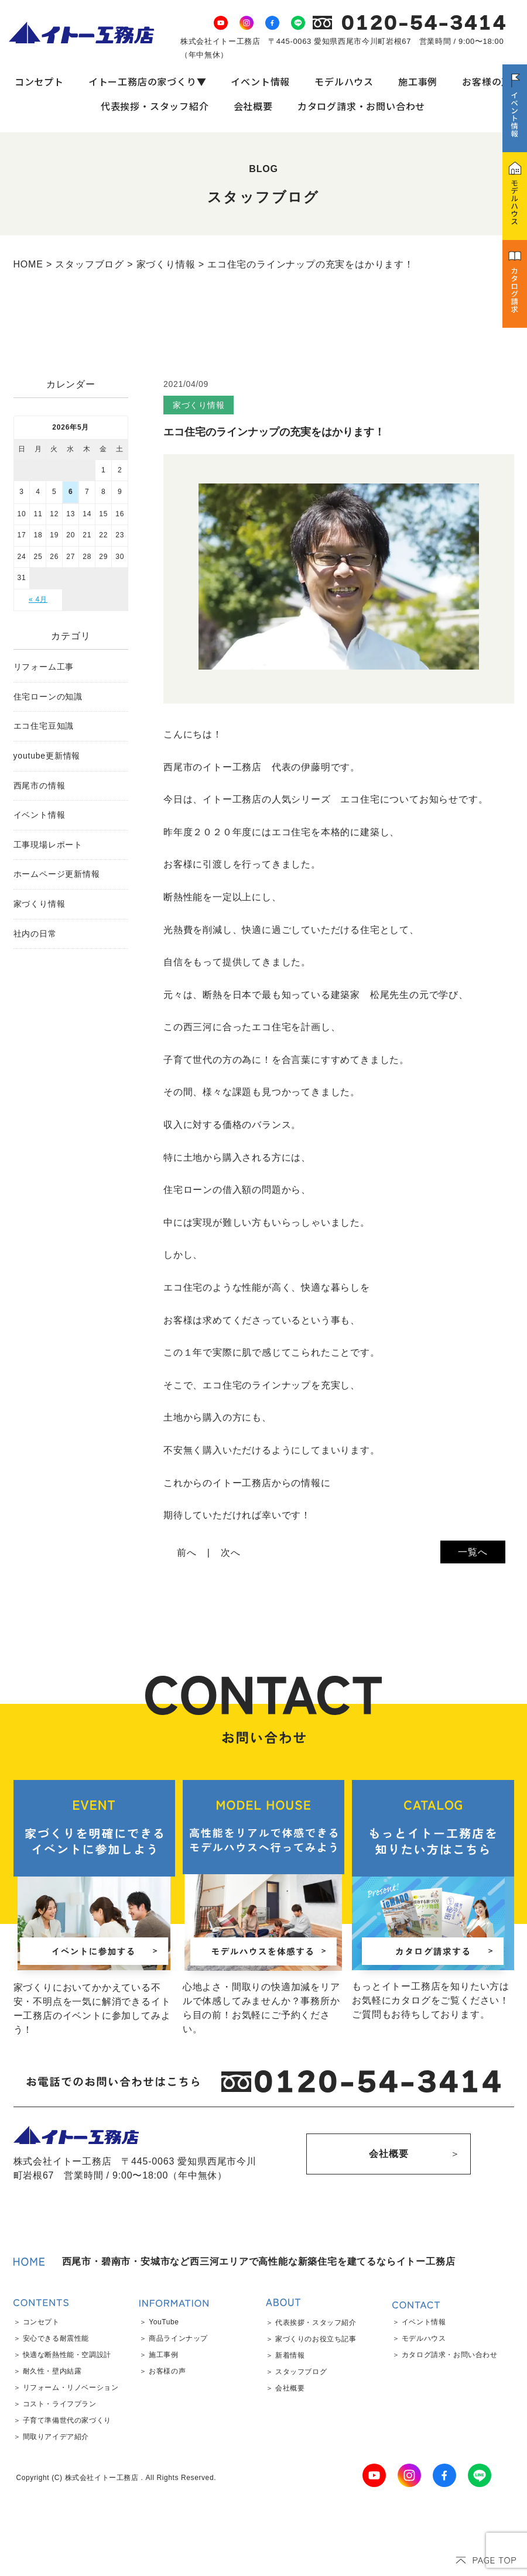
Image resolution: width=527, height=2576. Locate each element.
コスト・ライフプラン (60, 2404)
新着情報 (289, 2355)
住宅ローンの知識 (48, 696)
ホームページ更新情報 (56, 874)
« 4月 (38, 599)
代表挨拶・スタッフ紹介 (155, 106)
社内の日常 (35, 933)
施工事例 (417, 81)
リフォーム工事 (43, 666)
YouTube (164, 2322)
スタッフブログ (301, 2372)
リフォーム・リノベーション (71, 2387)
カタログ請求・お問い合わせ (361, 106)
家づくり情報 (39, 903)
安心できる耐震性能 (56, 2338)
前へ (187, 1553)
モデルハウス (344, 81)
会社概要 (253, 106)
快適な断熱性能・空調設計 (67, 2355)
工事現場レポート (48, 844)
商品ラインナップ (178, 2338)
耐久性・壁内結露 (52, 2371)
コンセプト (39, 81)
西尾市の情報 (39, 785)
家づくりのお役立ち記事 (316, 2339)
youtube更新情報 (47, 755)
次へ (231, 1553)
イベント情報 (260, 81)
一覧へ (472, 1552)
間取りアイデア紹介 (56, 2437)
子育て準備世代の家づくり (67, 2420)
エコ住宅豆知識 (43, 725)
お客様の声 (486, 81)
